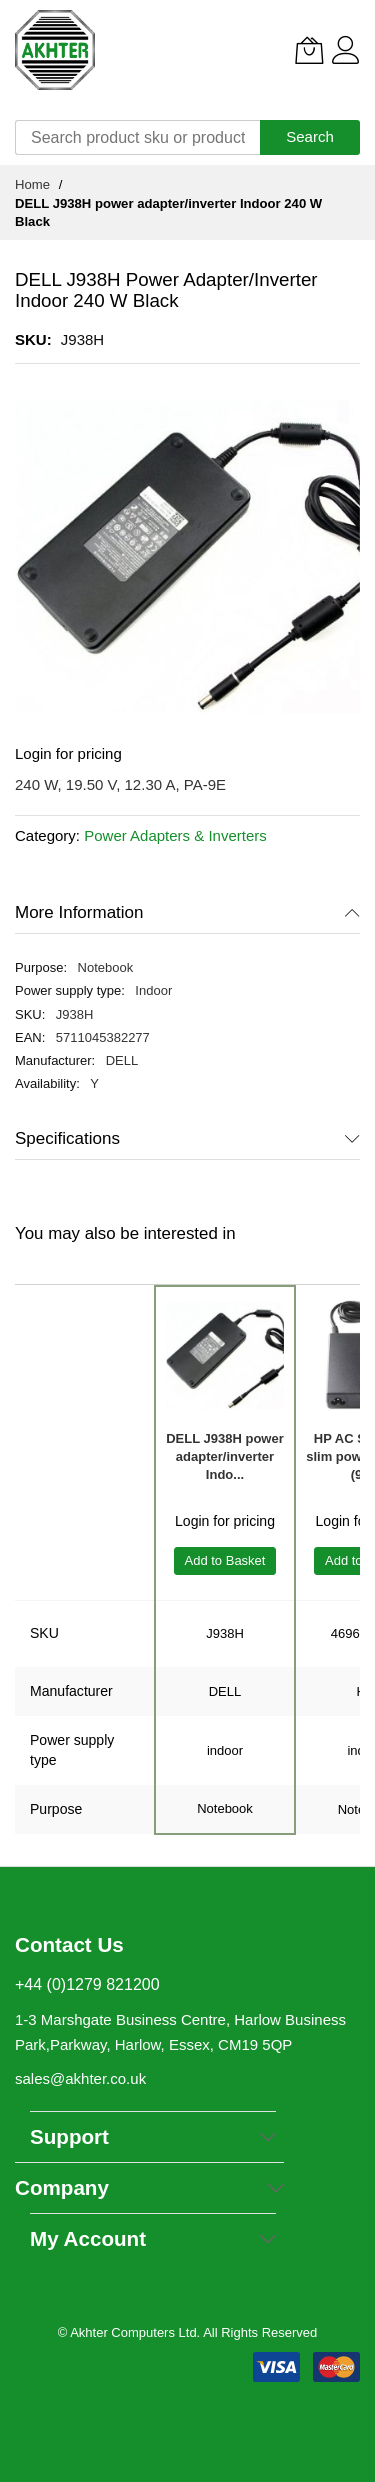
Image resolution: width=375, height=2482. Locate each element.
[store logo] (55, 50)
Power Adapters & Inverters (175, 835)
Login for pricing (68, 753)
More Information (79, 912)
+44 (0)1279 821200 (87, 1984)
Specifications (67, 1138)
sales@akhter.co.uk (80, 2078)
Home (32, 184)
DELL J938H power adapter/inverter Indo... (225, 1456)
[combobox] (137, 137)
